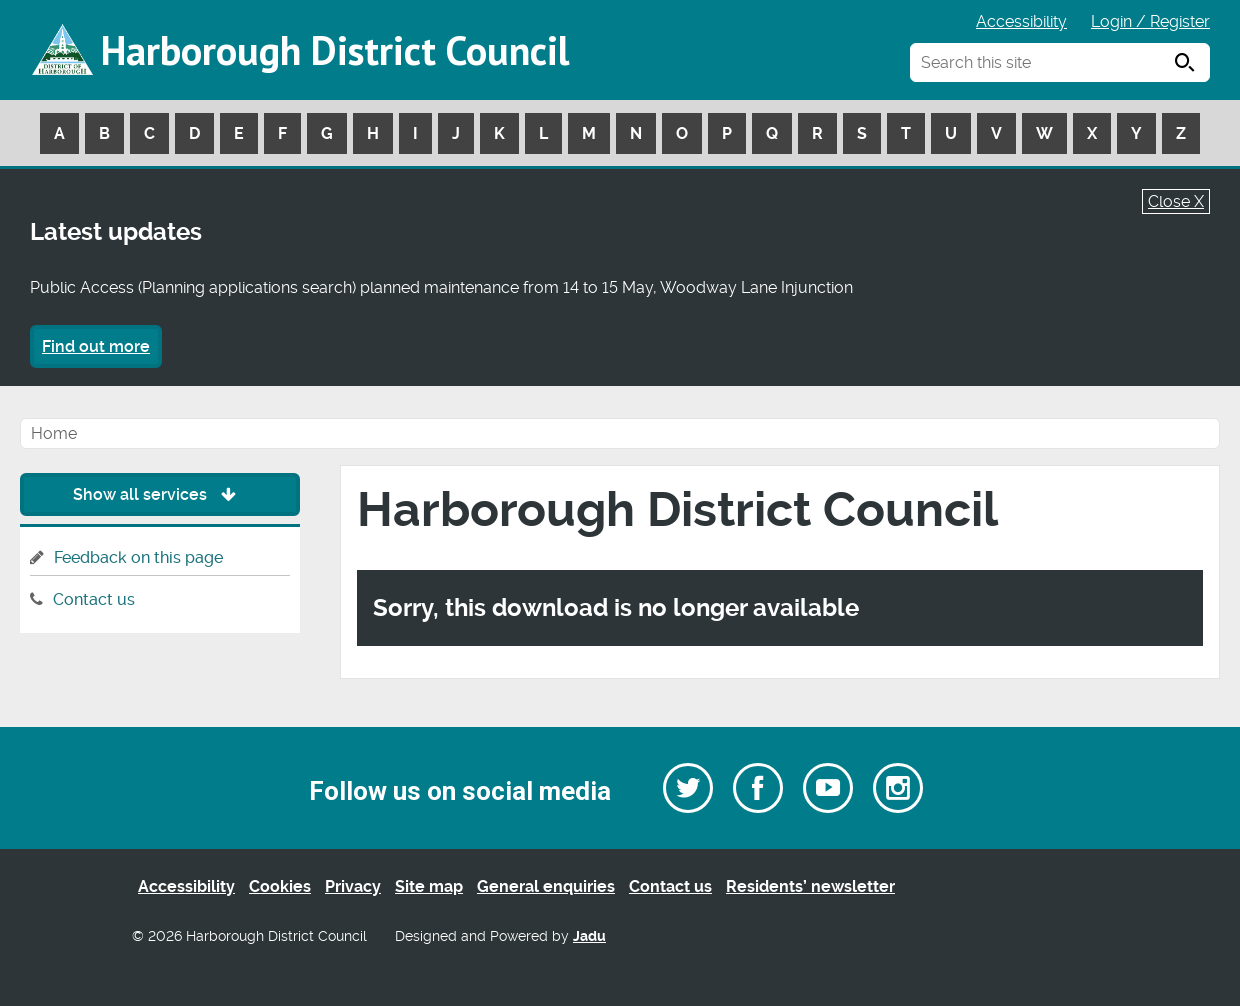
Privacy (353, 886)
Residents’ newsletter (810, 886)
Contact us (94, 599)
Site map (429, 886)
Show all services (159, 494)
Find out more (96, 346)
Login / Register (1150, 21)
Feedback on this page (138, 557)
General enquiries (546, 886)
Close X (1176, 201)
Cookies (280, 886)
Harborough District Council (335, 50)
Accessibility (1021, 21)
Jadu (589, 936)
